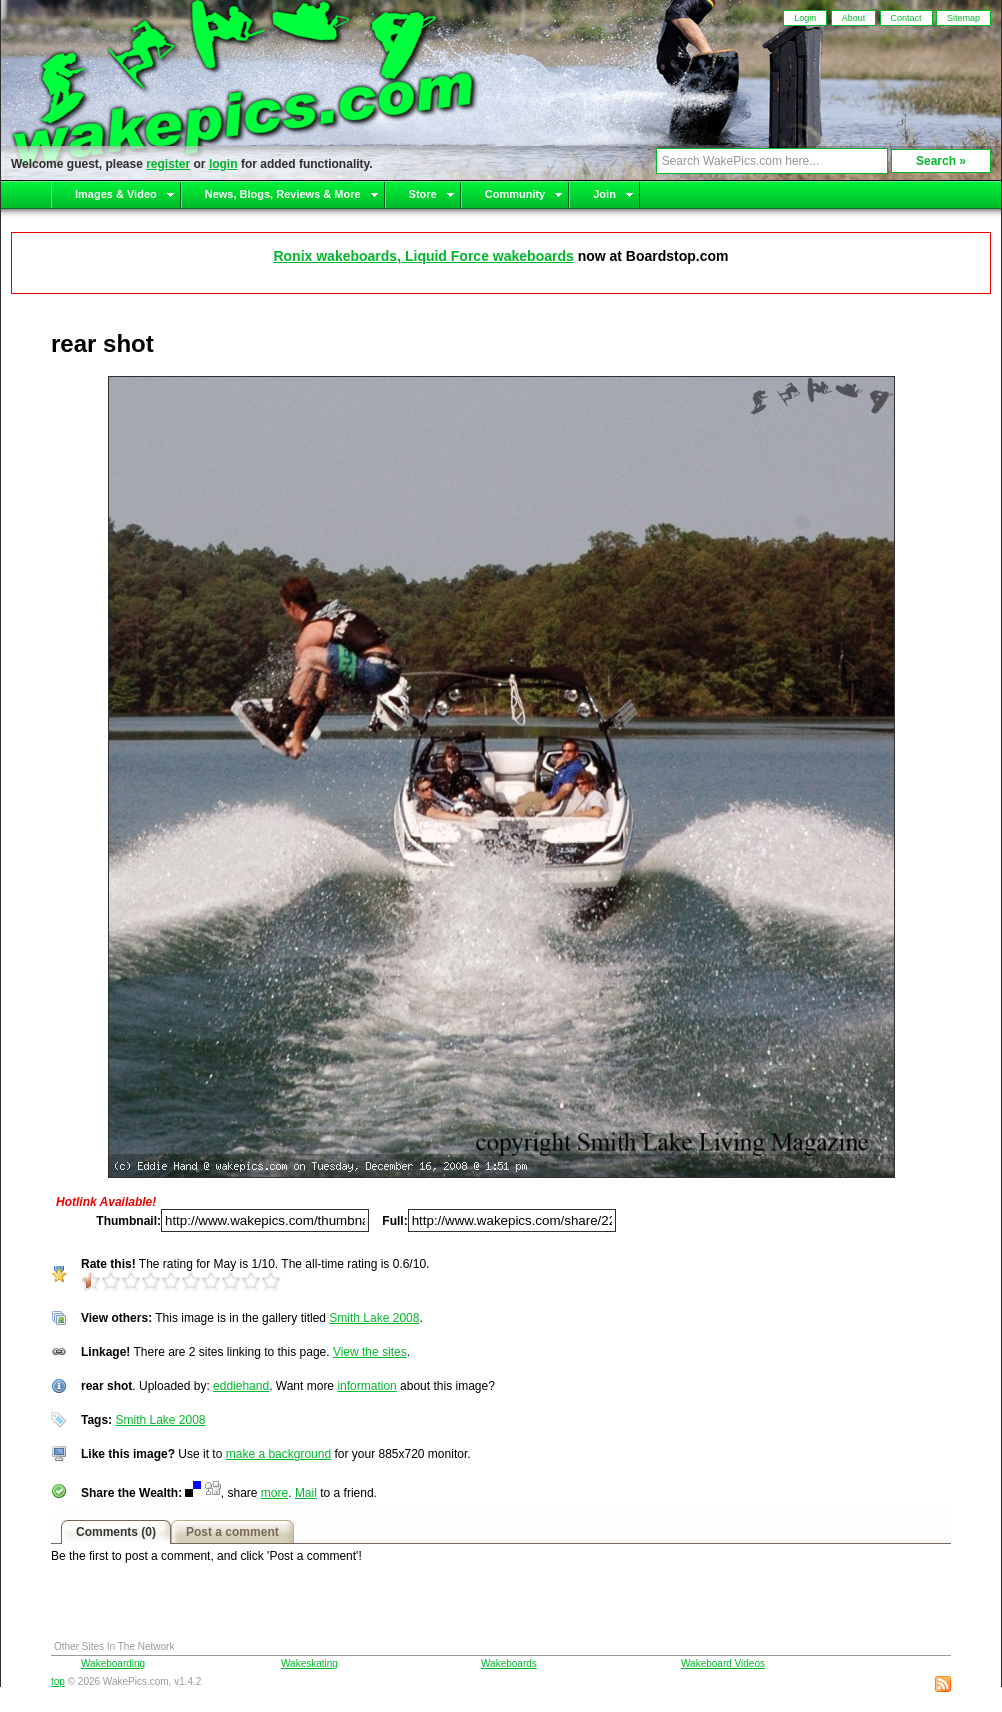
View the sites (370, 1352)
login (223, 164)
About (854, 18)
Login (805, 18)
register (168, 164)
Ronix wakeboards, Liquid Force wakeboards (423, 256)
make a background (278, 1454)
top (58, 1681)
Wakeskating (309, 1663)
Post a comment (232, 1532)
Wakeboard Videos (723, 1663)
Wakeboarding (113, 1663)
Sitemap (963, 18)
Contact (906, 18)
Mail (306, 1493)
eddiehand (241, 1386)
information (366, 1386)
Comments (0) (116, 1532)
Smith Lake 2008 (374, 1318)
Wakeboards (509, 1663)
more (274, 1493)
